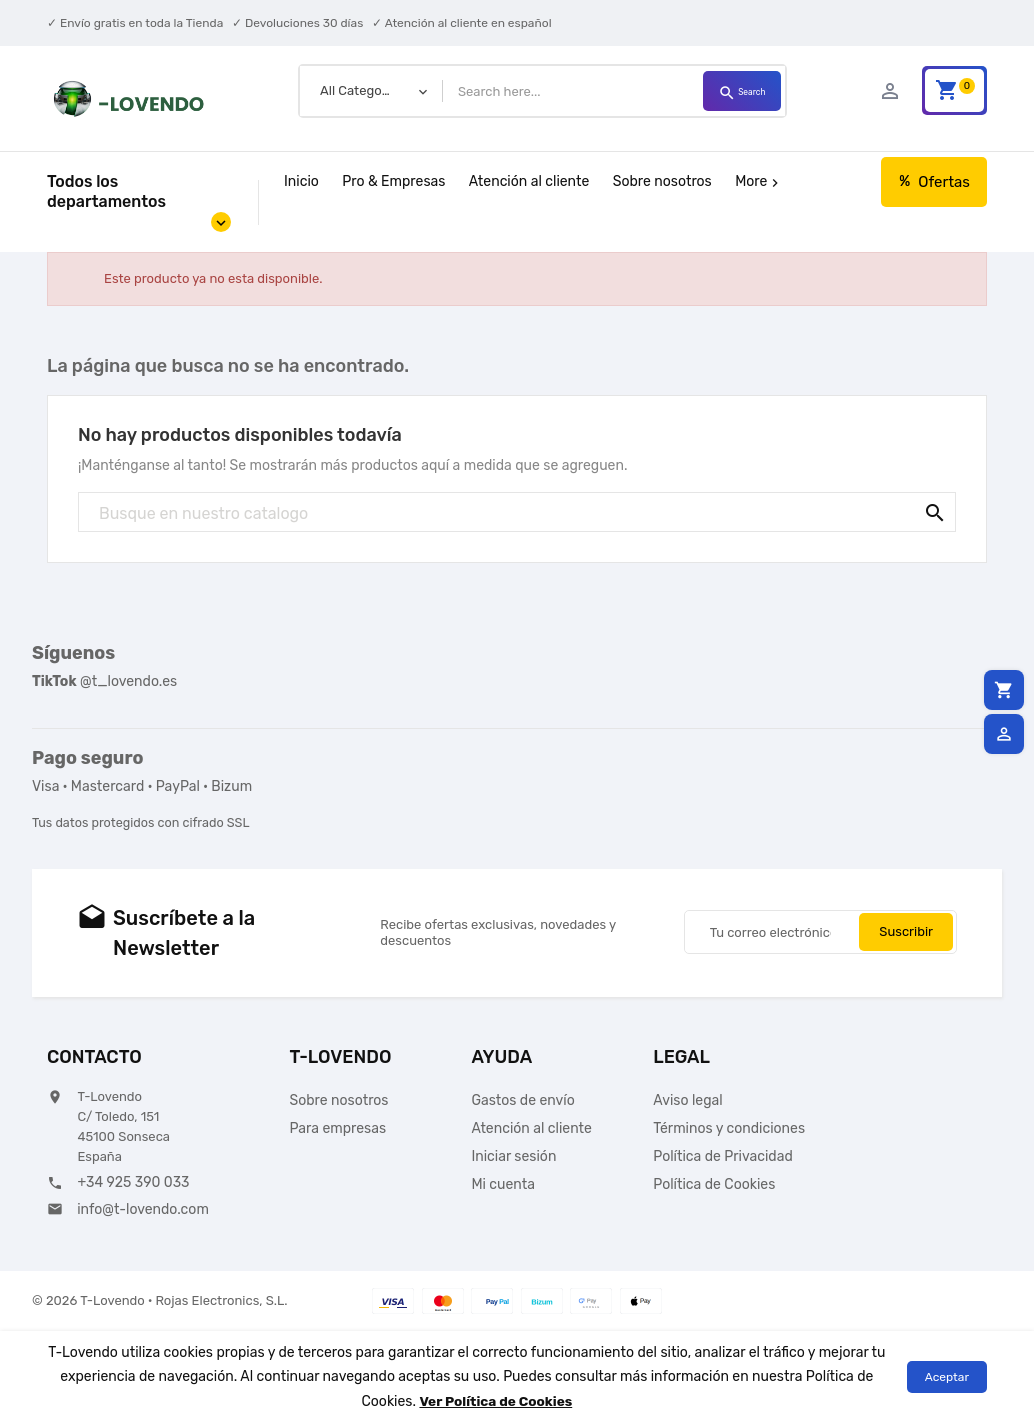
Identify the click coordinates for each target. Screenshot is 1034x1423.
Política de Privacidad (722, 1156)
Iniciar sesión (513, 1156)
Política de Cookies (714, 1184)
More (759, 181)
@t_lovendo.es (104, 681)
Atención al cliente (529, 181)
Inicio (301, 181)
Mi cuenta (503, 1184)
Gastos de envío (522, 1100)
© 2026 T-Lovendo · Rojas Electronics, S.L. (160, 1300)
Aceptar (947, 1377)
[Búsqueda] (517, 513)
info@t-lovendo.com (143, 1209)
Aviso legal (687, 1100)
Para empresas (338, 1128)
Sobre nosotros (662, 181)
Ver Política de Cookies (496, 1400)
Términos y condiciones (729, 1128)
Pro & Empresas (393, 181)
